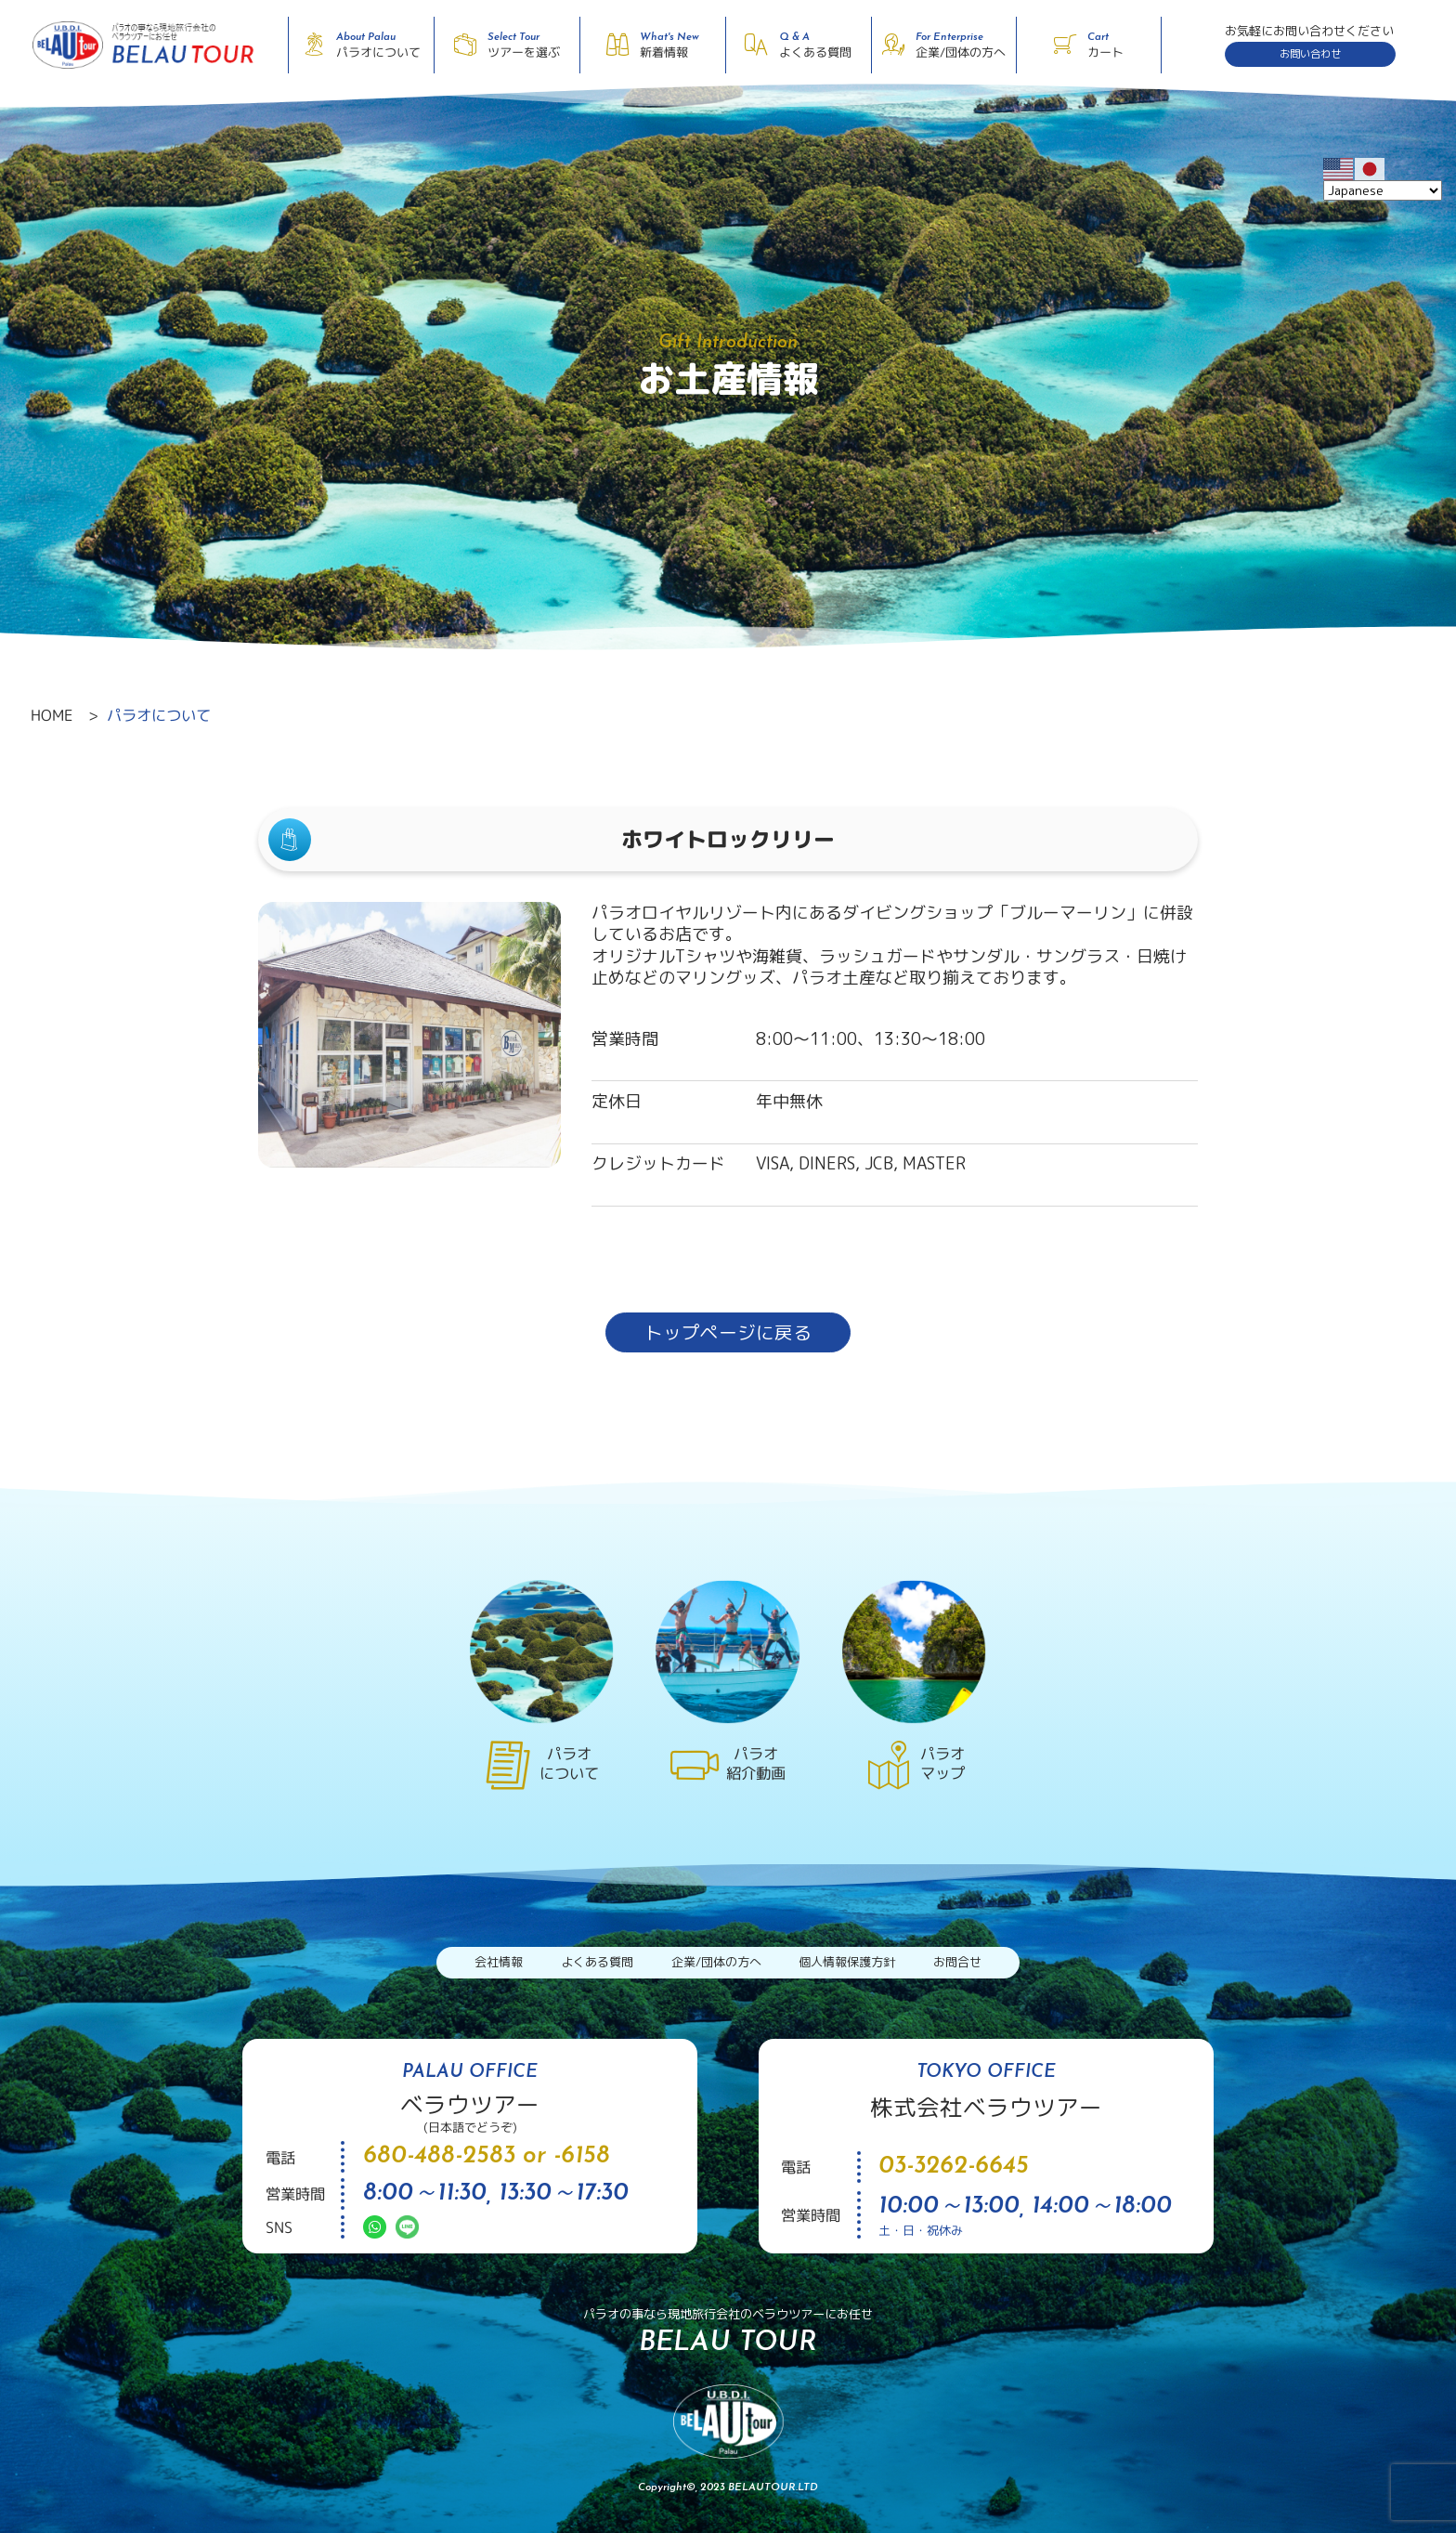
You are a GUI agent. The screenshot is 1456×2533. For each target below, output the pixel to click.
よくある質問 (597, 1961)
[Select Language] (1382, 190)
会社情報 (498, 1961)
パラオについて (159, 714)
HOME (52, 714)
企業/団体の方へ (716, 1961)
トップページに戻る (728, 1332)
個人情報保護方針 (847, 1961)
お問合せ (957, 1961)
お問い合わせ (1310, 53)
